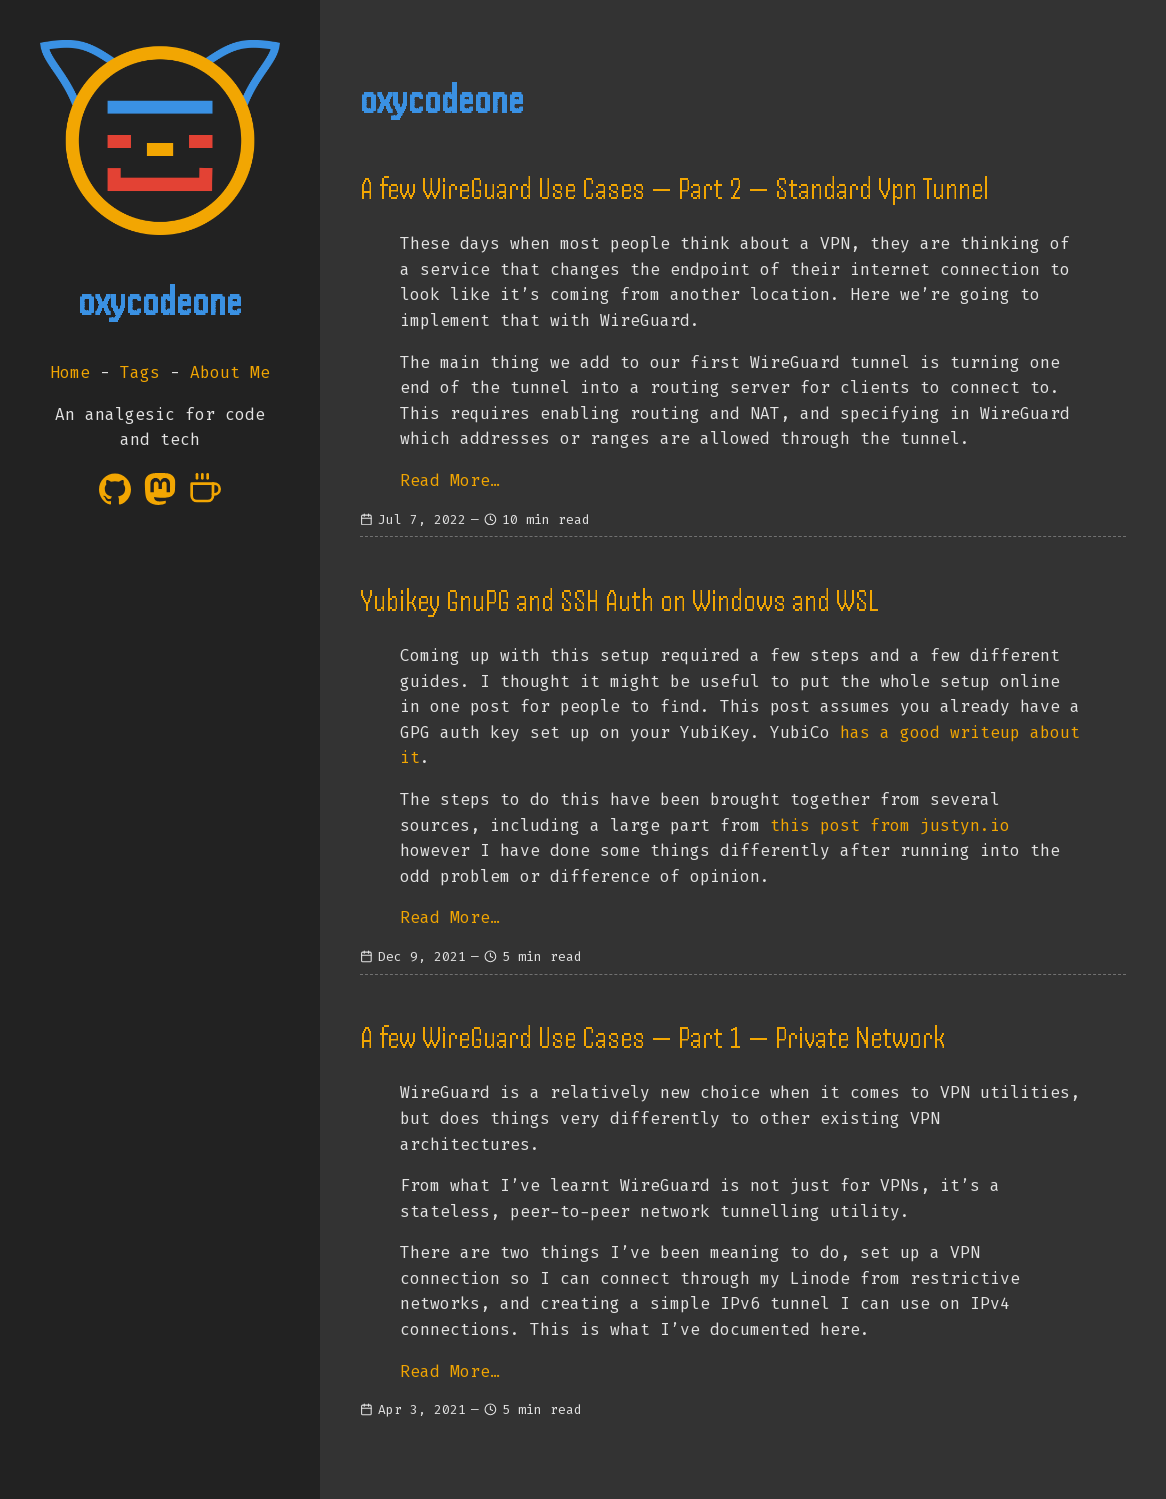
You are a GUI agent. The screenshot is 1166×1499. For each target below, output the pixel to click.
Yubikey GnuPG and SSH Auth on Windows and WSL (619, 601)
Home (70, 372)
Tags (140, 372)
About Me (230, 372)
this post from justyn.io (890, 825)
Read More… (450, 480)
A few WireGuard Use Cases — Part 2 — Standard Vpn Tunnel (674, 189)
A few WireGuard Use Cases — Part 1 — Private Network (652, 1038)
